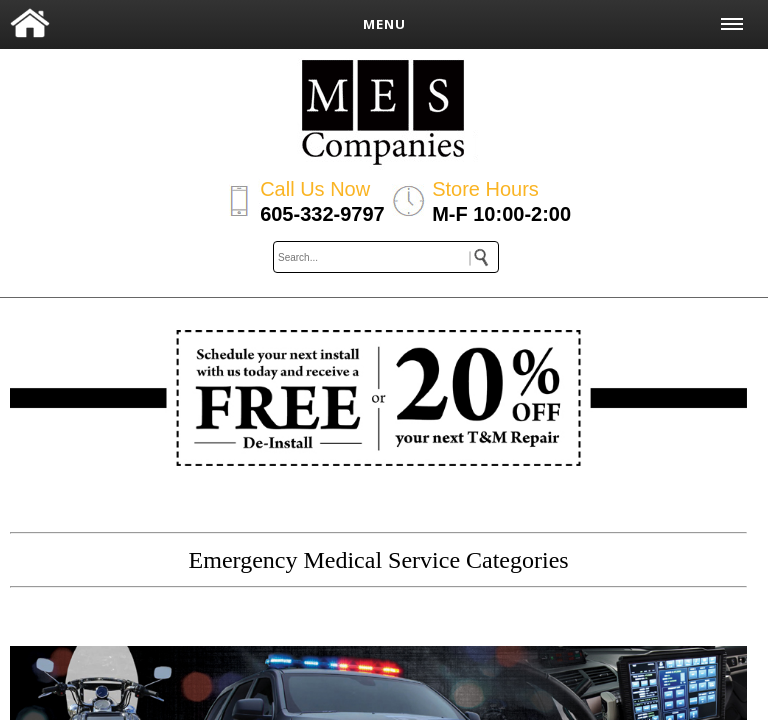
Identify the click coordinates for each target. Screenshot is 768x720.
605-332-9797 (322, 214)
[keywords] (386, 257)
